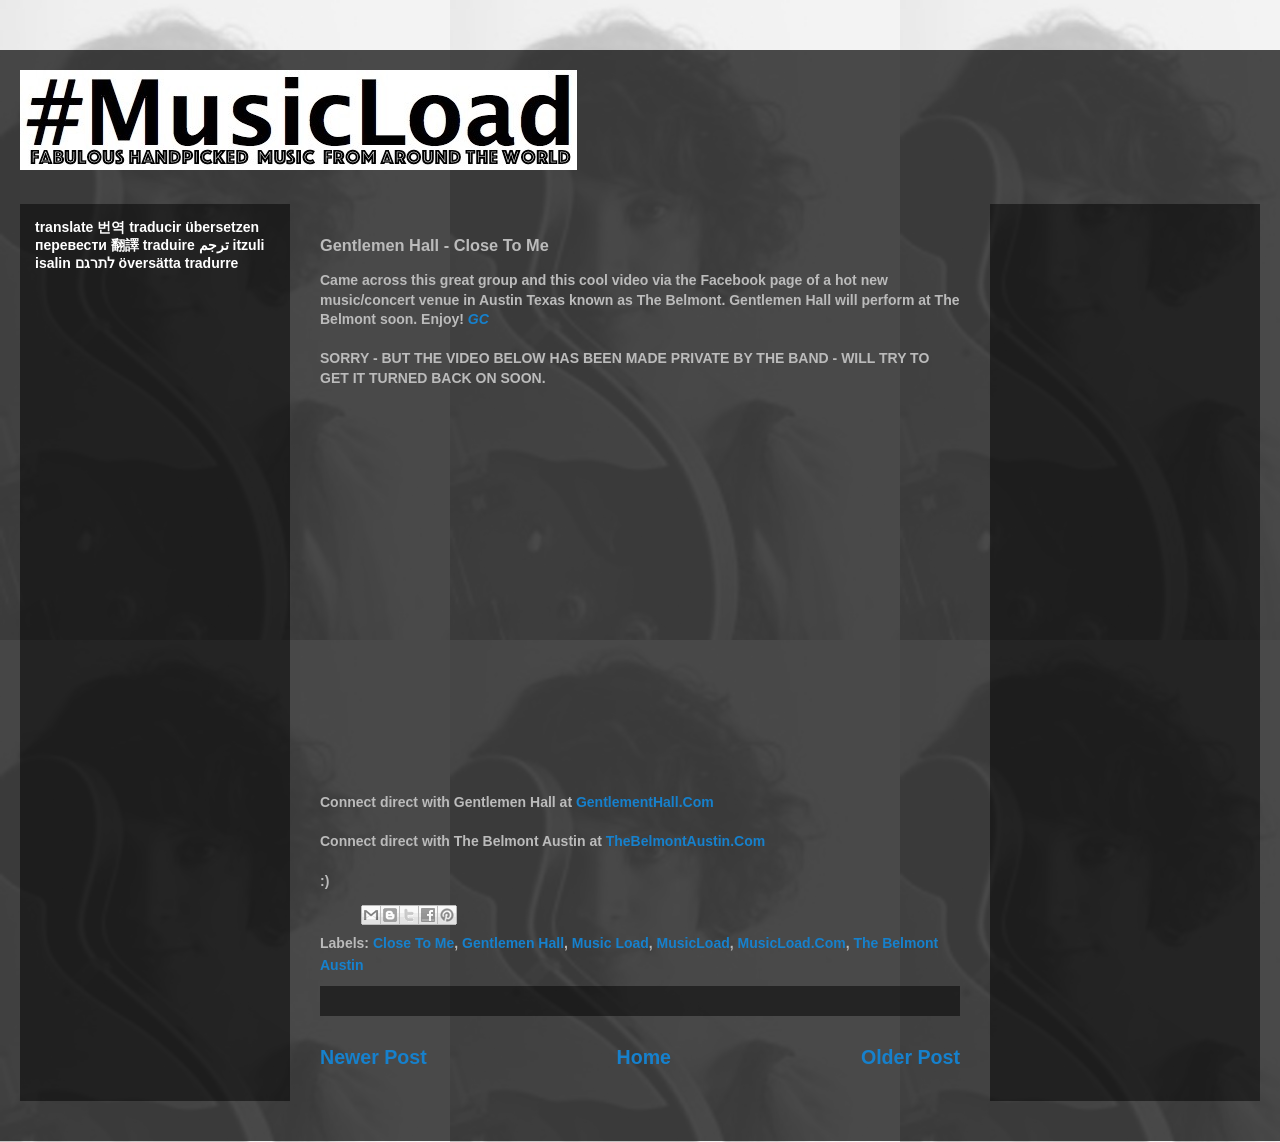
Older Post (910, 1057)
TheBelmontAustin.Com (685, 841)
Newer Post (373, 1057)
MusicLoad (693, 943)
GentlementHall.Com (645, 802)
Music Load (610, 943)
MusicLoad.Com (792, 943)
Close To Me (413, 943)
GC (478, 319)
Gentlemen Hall (513, 943)
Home (644, 1057)
